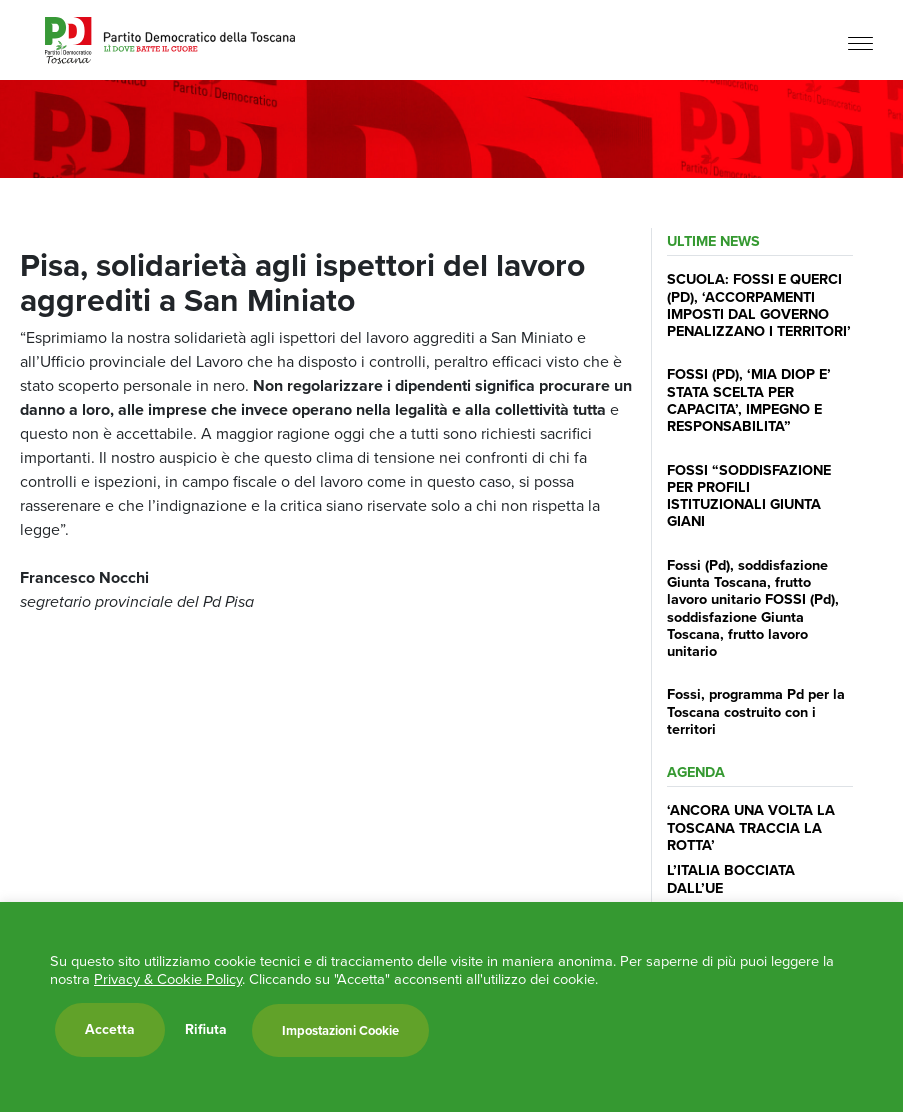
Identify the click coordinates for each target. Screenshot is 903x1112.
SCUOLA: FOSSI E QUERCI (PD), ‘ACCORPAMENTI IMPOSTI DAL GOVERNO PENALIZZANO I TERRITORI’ (759, 305)
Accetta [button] (110, 1029)
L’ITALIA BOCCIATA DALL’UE (731, 878)
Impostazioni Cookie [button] (340, 1030)
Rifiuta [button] (206, 1030)
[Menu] (860, 42)
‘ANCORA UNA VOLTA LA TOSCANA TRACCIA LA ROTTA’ (751, 827)
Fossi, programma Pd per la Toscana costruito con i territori (756, 711)
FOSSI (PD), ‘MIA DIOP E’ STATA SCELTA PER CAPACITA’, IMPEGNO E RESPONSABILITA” (749, 400)
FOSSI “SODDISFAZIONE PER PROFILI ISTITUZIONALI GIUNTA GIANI (749, 496)
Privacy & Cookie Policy (168, 979)
